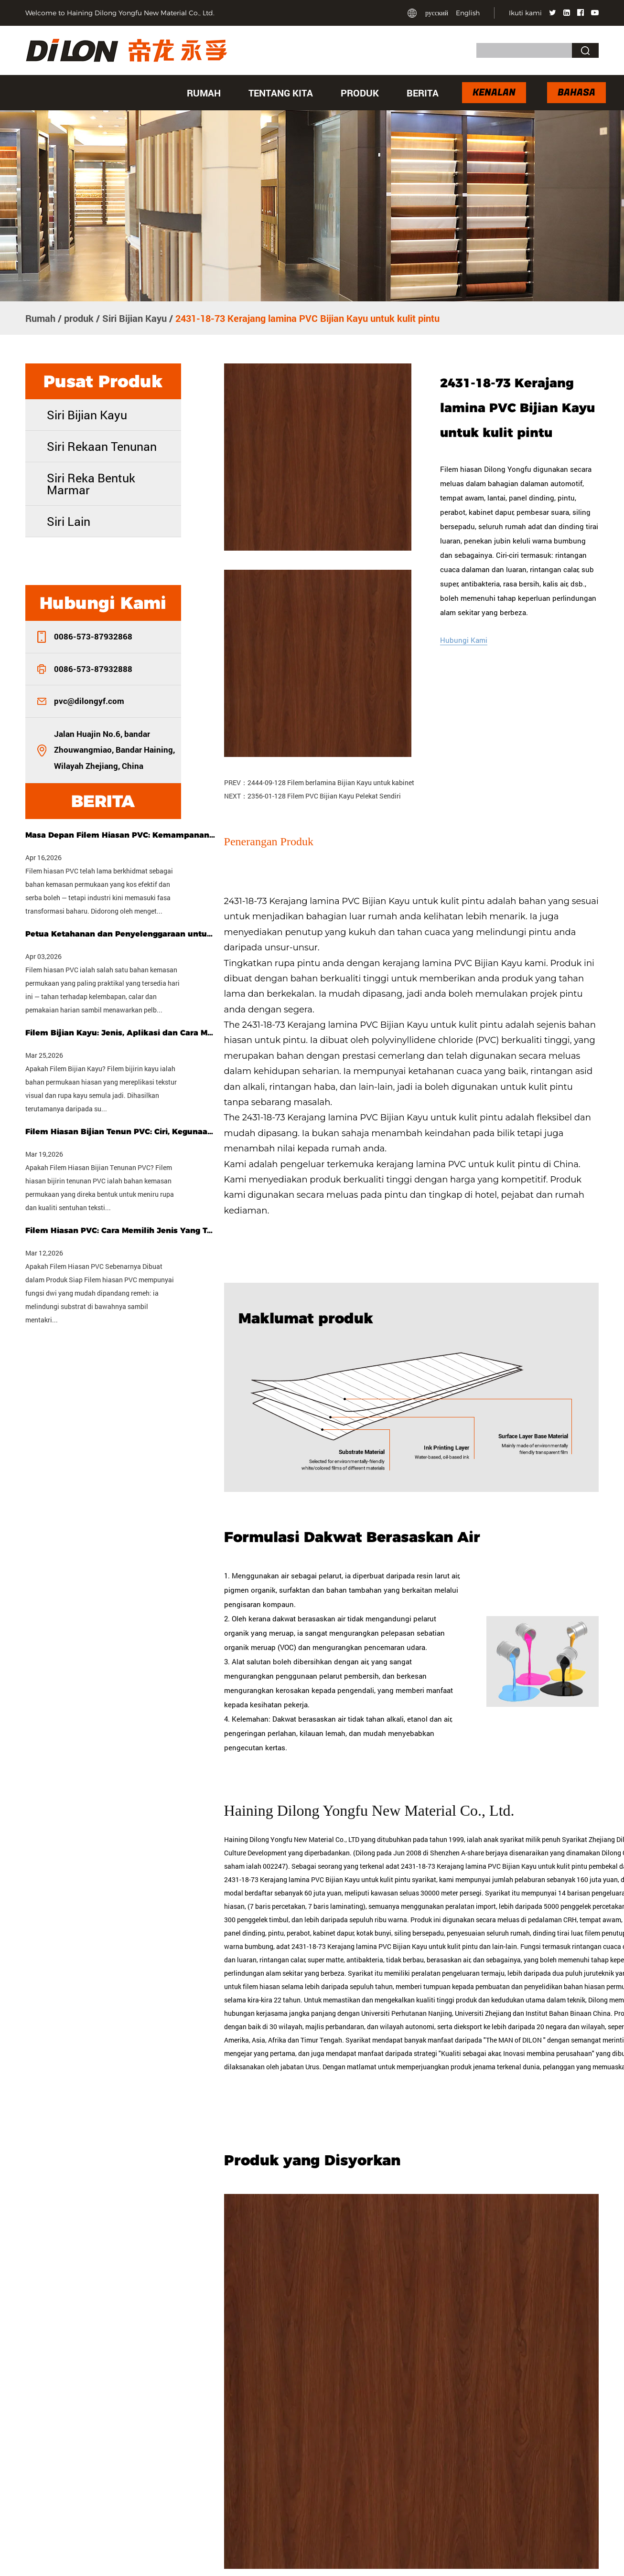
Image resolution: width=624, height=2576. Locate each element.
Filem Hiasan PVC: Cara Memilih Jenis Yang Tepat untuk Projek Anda (120, 1230)
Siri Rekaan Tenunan (102, 446)
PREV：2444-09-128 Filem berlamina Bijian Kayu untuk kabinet (319, 782)
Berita (423, 92)
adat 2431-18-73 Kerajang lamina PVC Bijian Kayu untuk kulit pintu (377, 1946)
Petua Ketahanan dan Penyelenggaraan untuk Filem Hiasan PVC (120, 933)
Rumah (204, 92)
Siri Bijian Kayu (134, 318)
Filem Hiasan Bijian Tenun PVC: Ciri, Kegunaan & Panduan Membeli (120, 1131)
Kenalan (494, 92)
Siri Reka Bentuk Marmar (91, 484)
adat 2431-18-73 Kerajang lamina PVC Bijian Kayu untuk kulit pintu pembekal (502, 1866)
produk (360, 92)
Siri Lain (68, 521)
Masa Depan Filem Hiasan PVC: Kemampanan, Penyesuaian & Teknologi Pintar (120, 835)
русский (436, 13)
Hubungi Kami (463, 640)
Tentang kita (280, 92)
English (468, 13)
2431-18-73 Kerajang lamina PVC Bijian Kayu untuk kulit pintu (355, 901)
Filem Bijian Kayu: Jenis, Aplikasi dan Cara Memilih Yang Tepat (120, 1032)
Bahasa (576, 92)
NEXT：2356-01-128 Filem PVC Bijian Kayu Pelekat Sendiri (312, 795)
